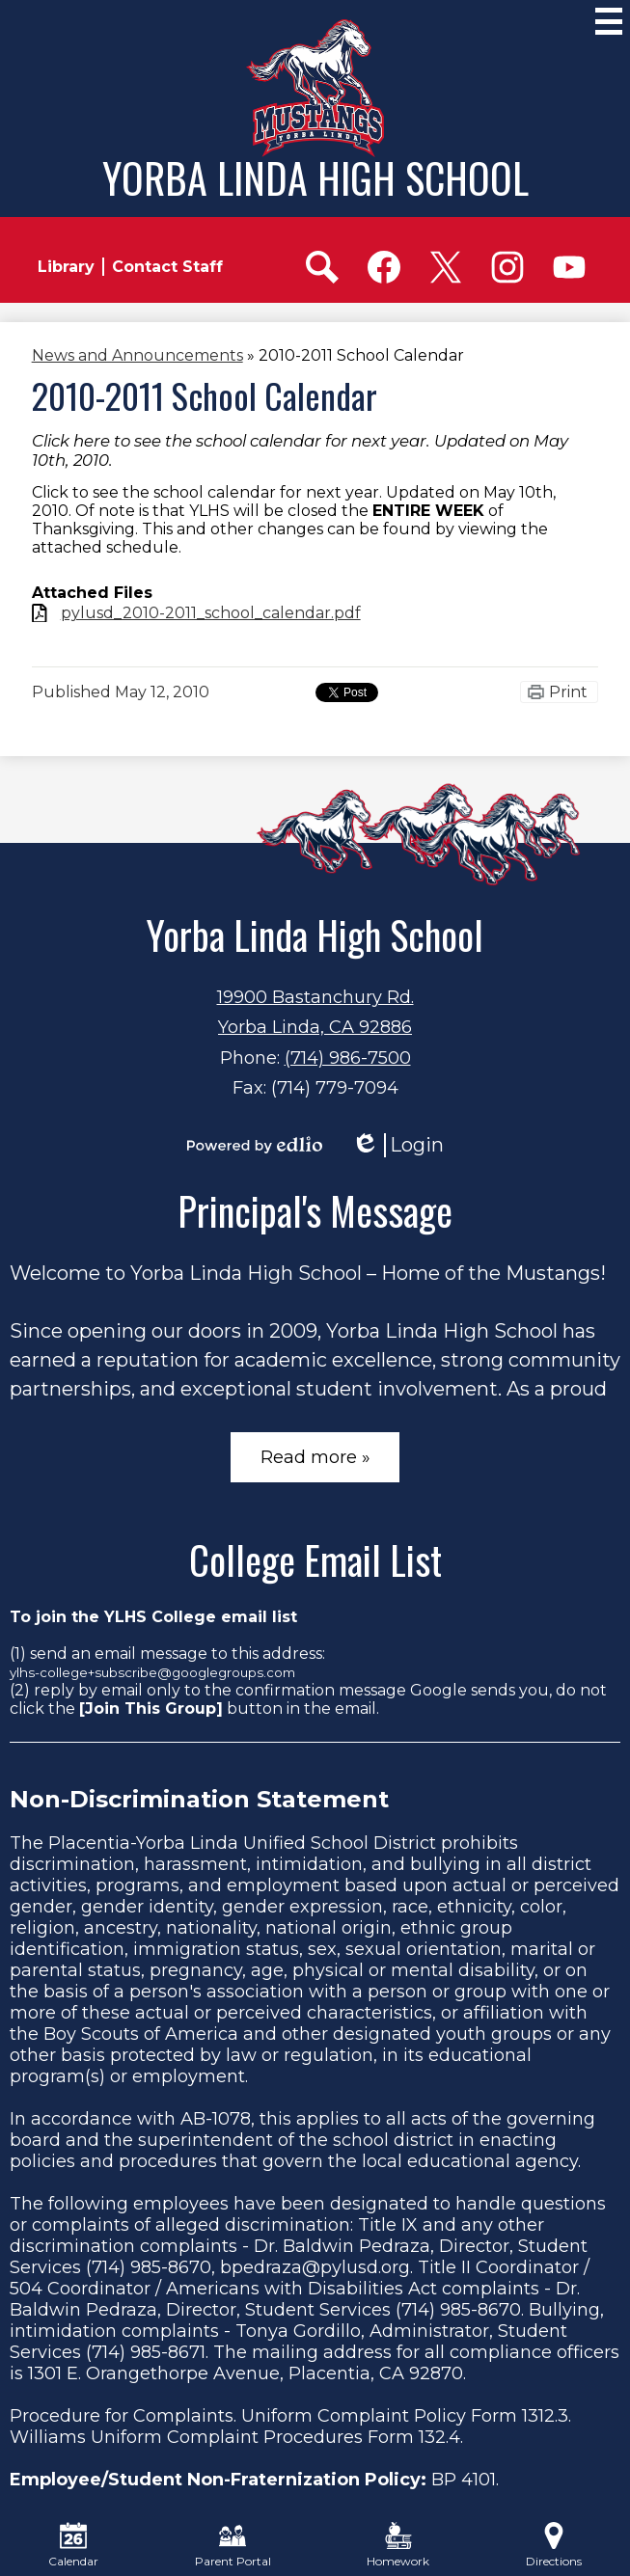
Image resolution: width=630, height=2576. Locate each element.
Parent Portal (233, 2545)
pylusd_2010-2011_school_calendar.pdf (211, 613)
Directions (554, 2545)
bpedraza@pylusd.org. (316, 2267)
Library (66, 267)
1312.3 (545, 2416)
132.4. (441, 2437)
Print (568, 692)
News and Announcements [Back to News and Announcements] (137, 355)
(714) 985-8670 (148, 2267)
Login (397, 1145)
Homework (398, 2545)
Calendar (73, 2545)
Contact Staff (167, 267)
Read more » (315, 1457)
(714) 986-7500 (348, 1058)
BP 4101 (463, 2479)
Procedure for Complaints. (123, 2416)
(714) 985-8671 (145, 2352)
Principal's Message (315, 1210)
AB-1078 (215, 2118)
